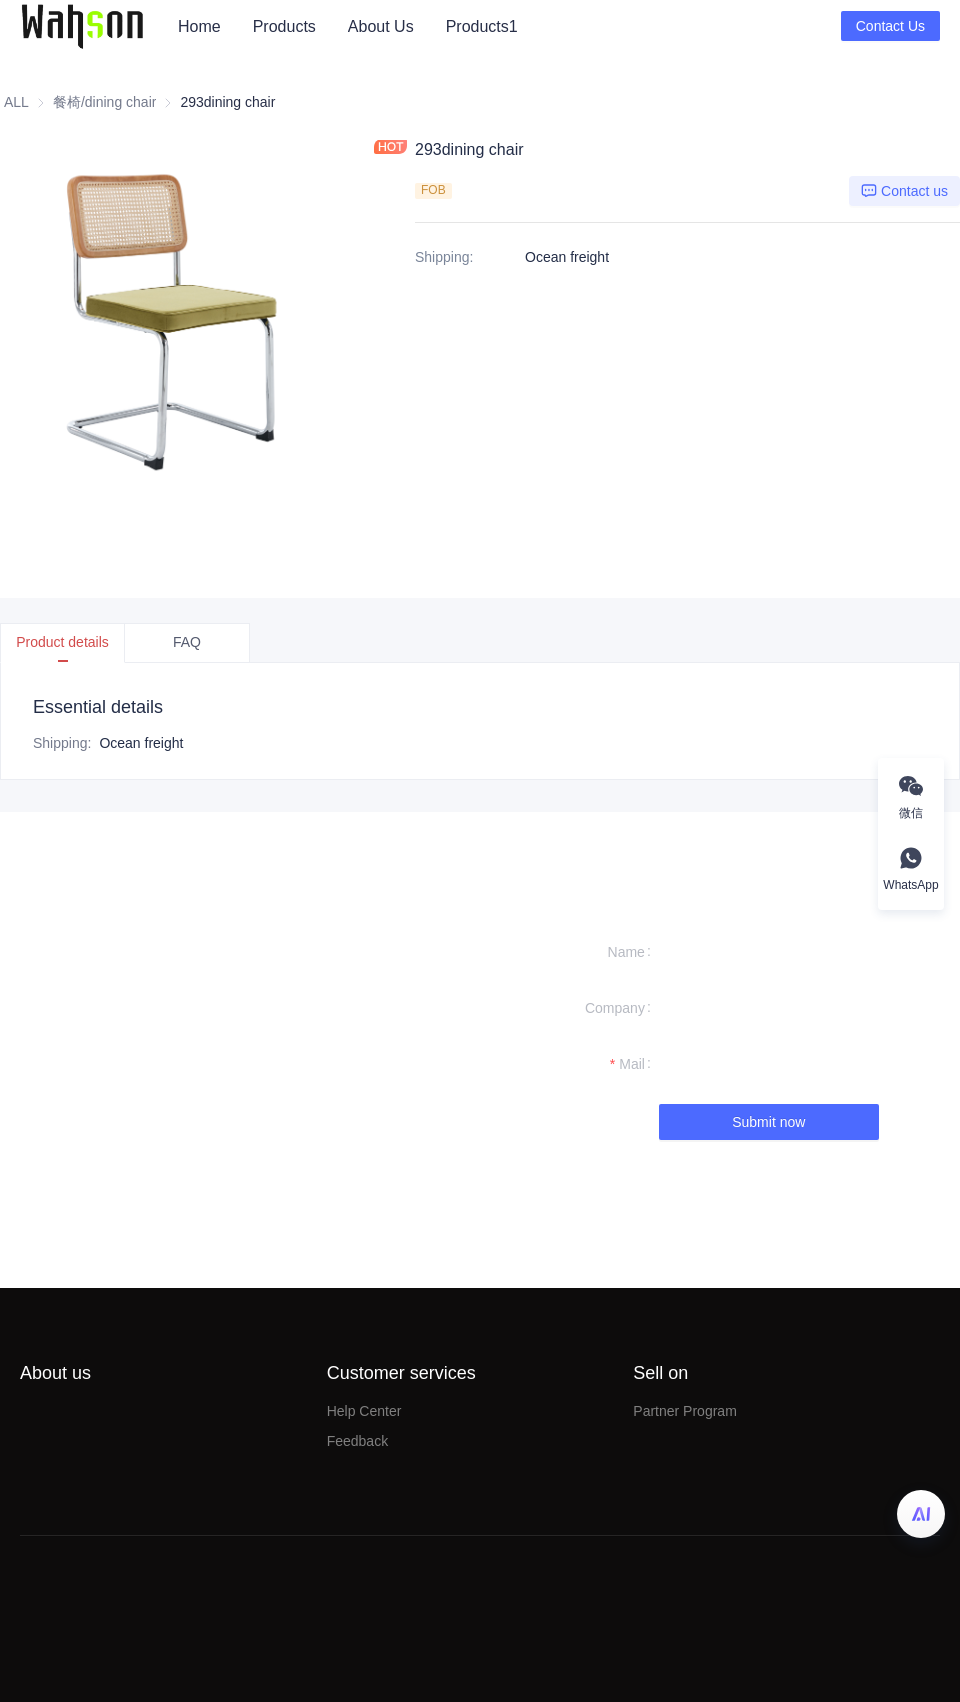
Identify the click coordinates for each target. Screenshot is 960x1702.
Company (615, 1008)
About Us (381, 26)
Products (284, 26)
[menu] (501, 26)
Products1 (482, 26)
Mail (632, 1064)
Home (199, 26)
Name (626, 952)
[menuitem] (199, 27)
